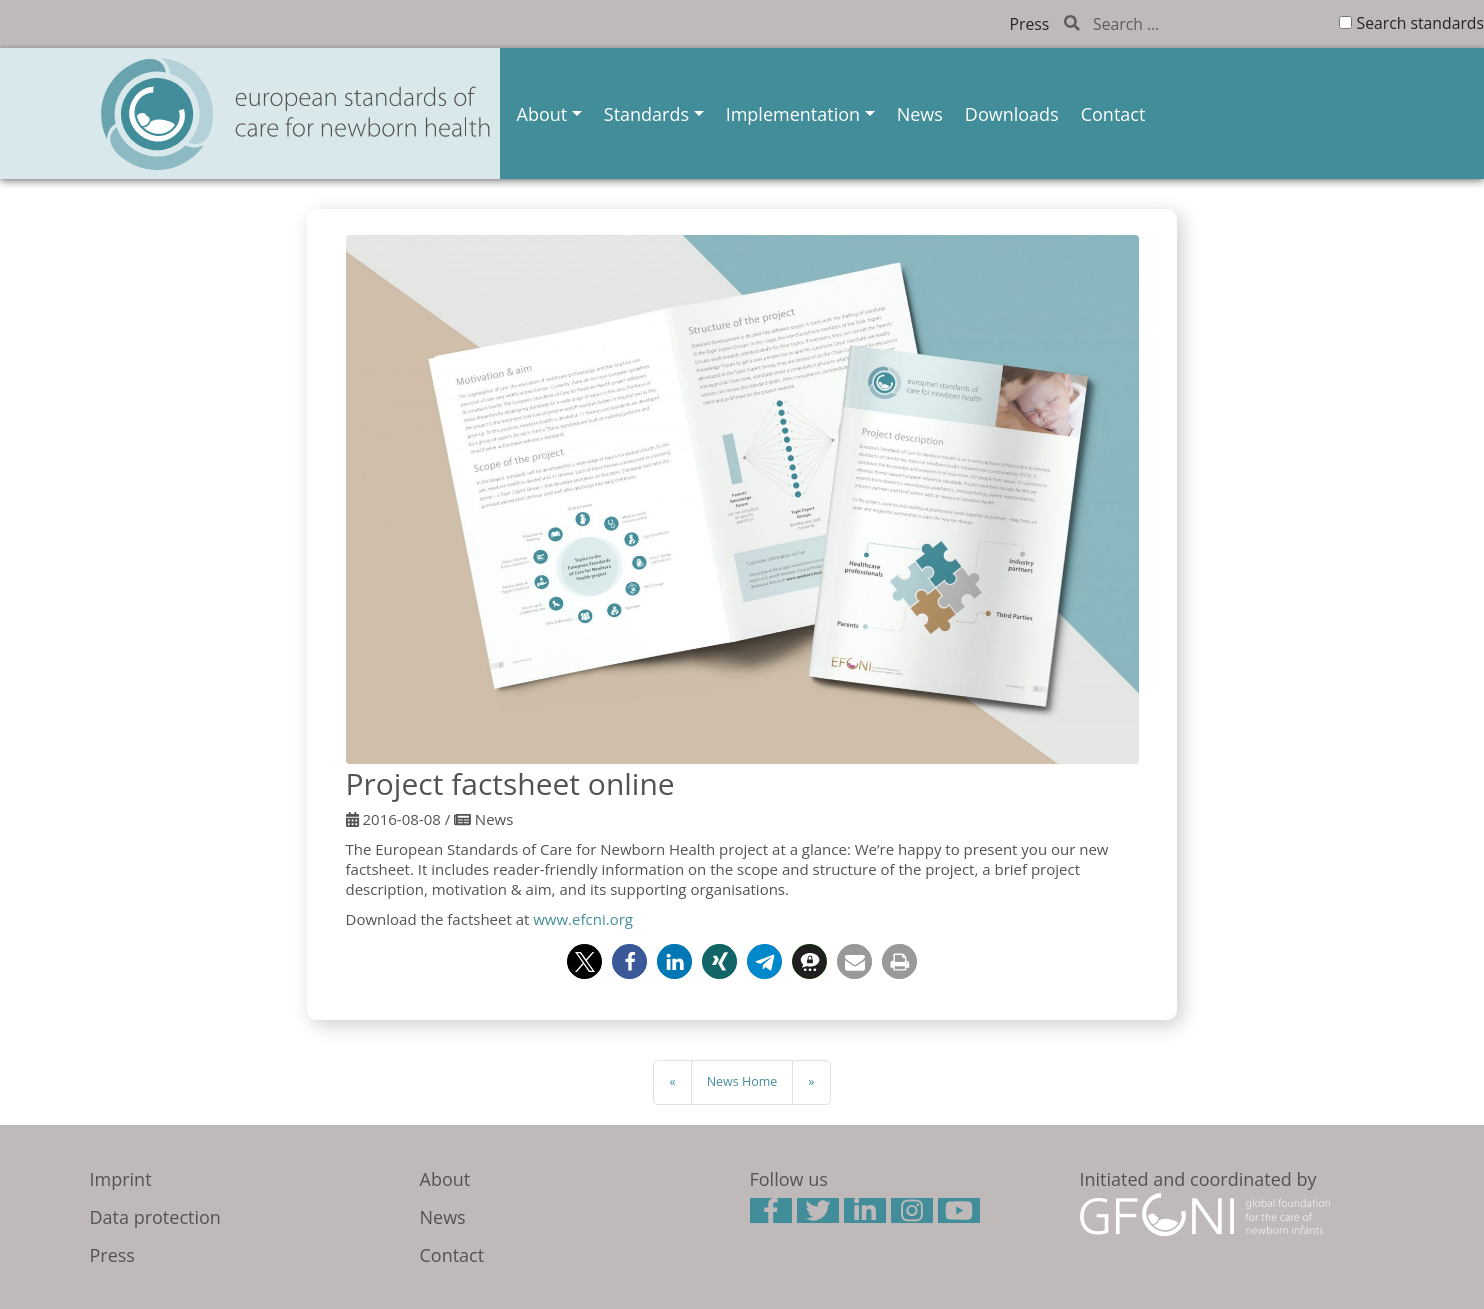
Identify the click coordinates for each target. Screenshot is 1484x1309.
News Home (742, 1081)
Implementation (793, 114)
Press (1030, 24)
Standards (646, 114)
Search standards (1420, 23)
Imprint (121, 1179)
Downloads (1012, 114)
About (542, 114)
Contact (1113, 114)
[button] (584, 961)
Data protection (155, 1217)
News (920, 114)
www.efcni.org (583, 919)
